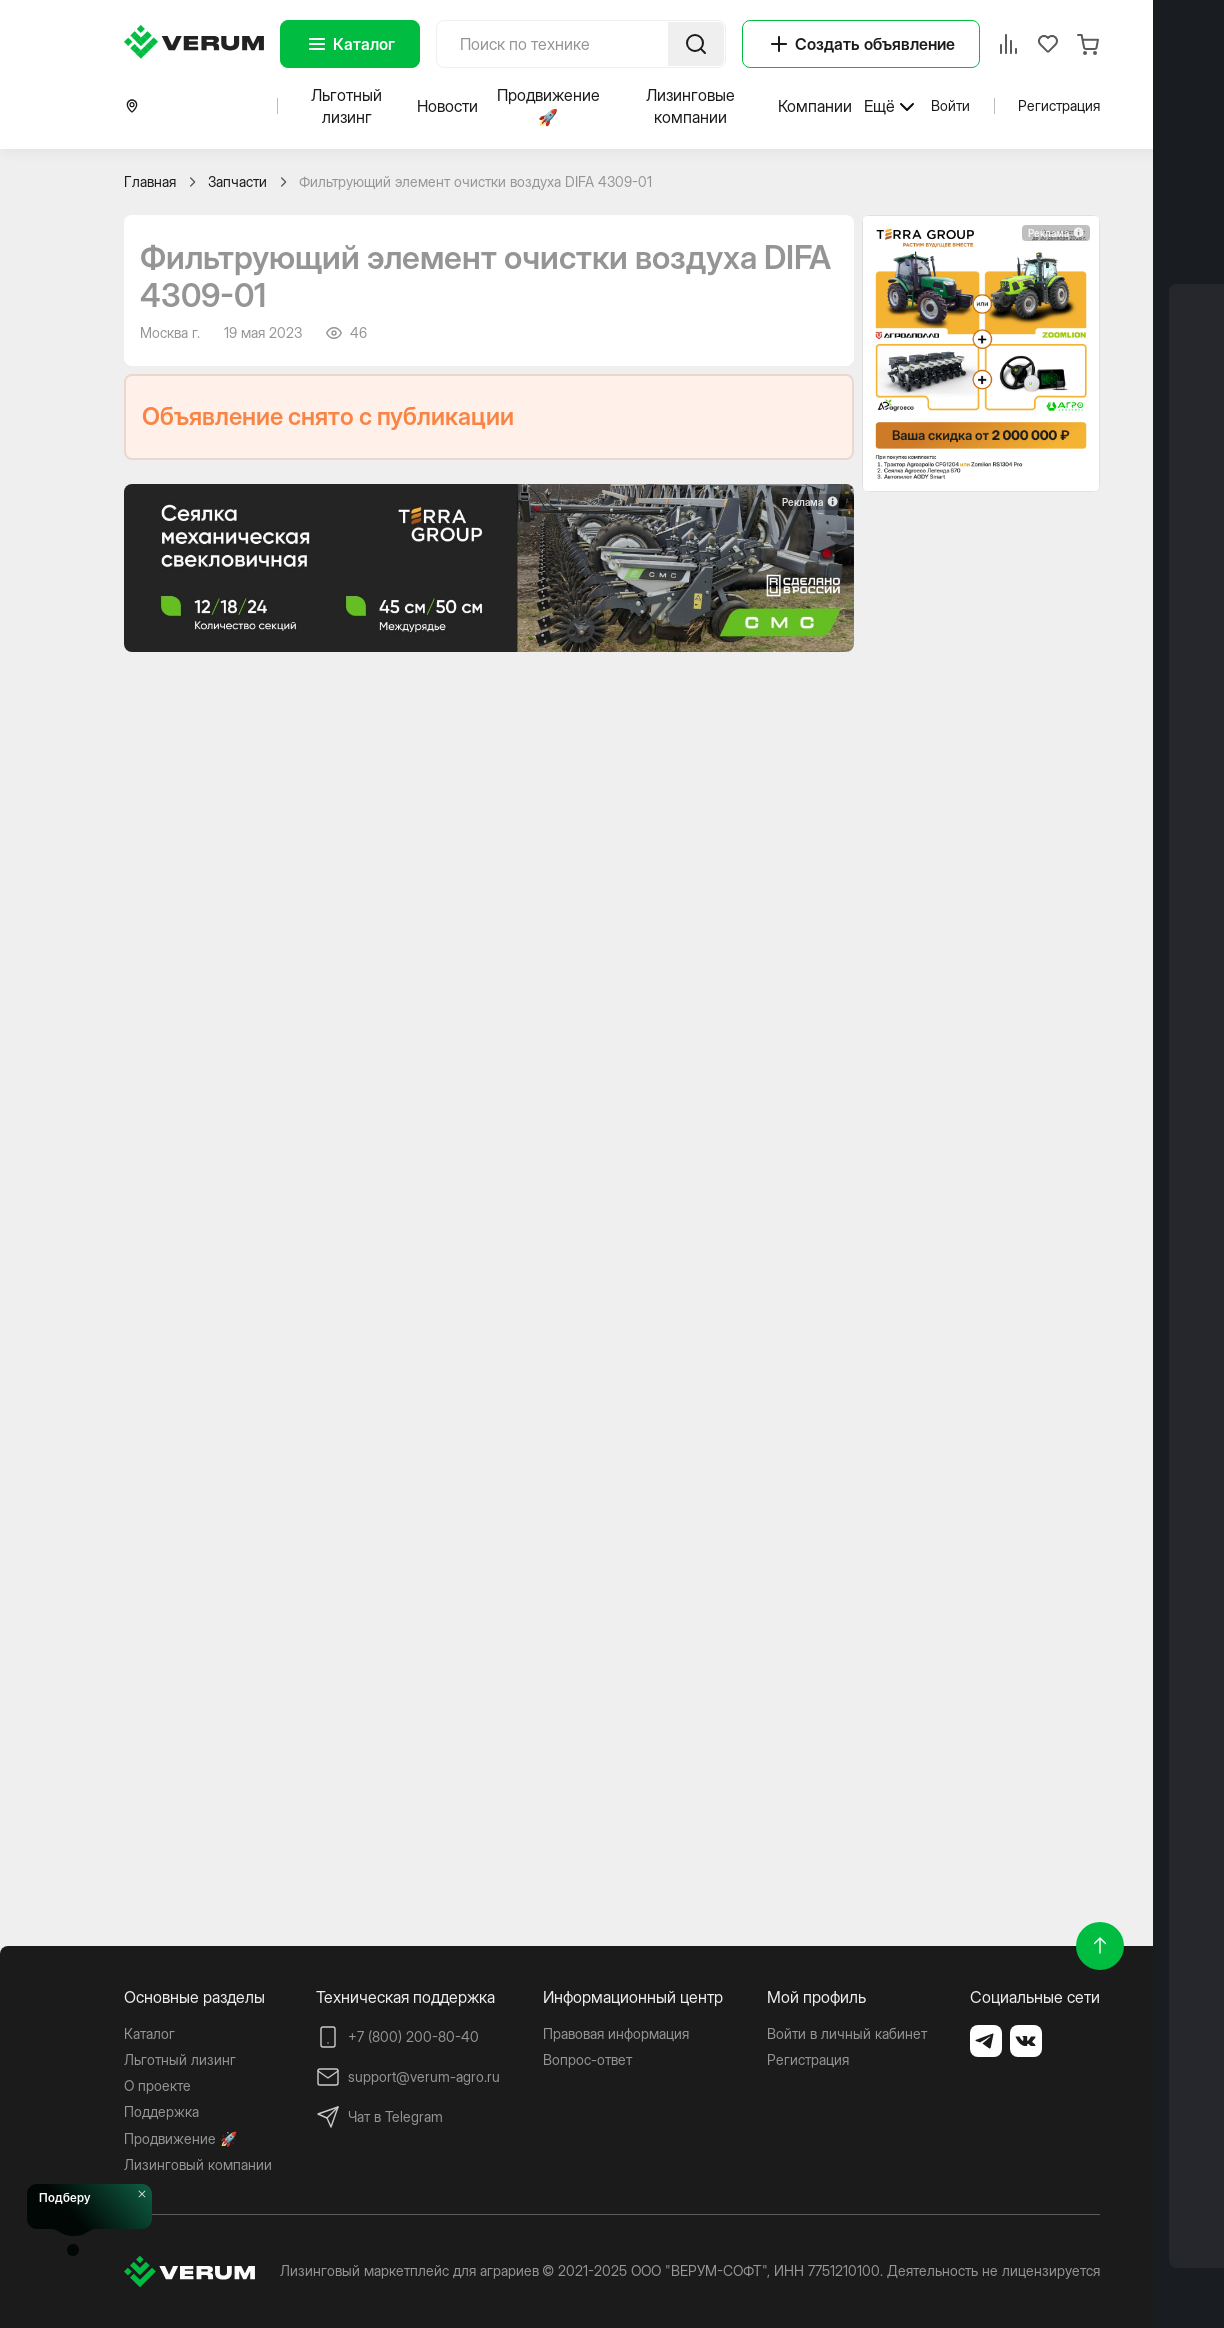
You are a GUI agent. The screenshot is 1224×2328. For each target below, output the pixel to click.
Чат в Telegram (379, 2117)
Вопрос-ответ (587, 2059)
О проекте (157, 2085)
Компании (815, 106)
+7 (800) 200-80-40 (397, 2037)
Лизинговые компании (690, 106)
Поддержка (161, 2111)
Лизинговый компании (198, 2164)
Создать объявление (861, 44)
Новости (447, 106)
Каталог (350, 44)
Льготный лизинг (346, 106)
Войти (950, 105)
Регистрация (1059, 105)
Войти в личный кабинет (847, 2033)
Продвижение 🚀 (548, 106)
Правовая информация (616, 2033)
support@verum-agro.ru (408, 2077)
